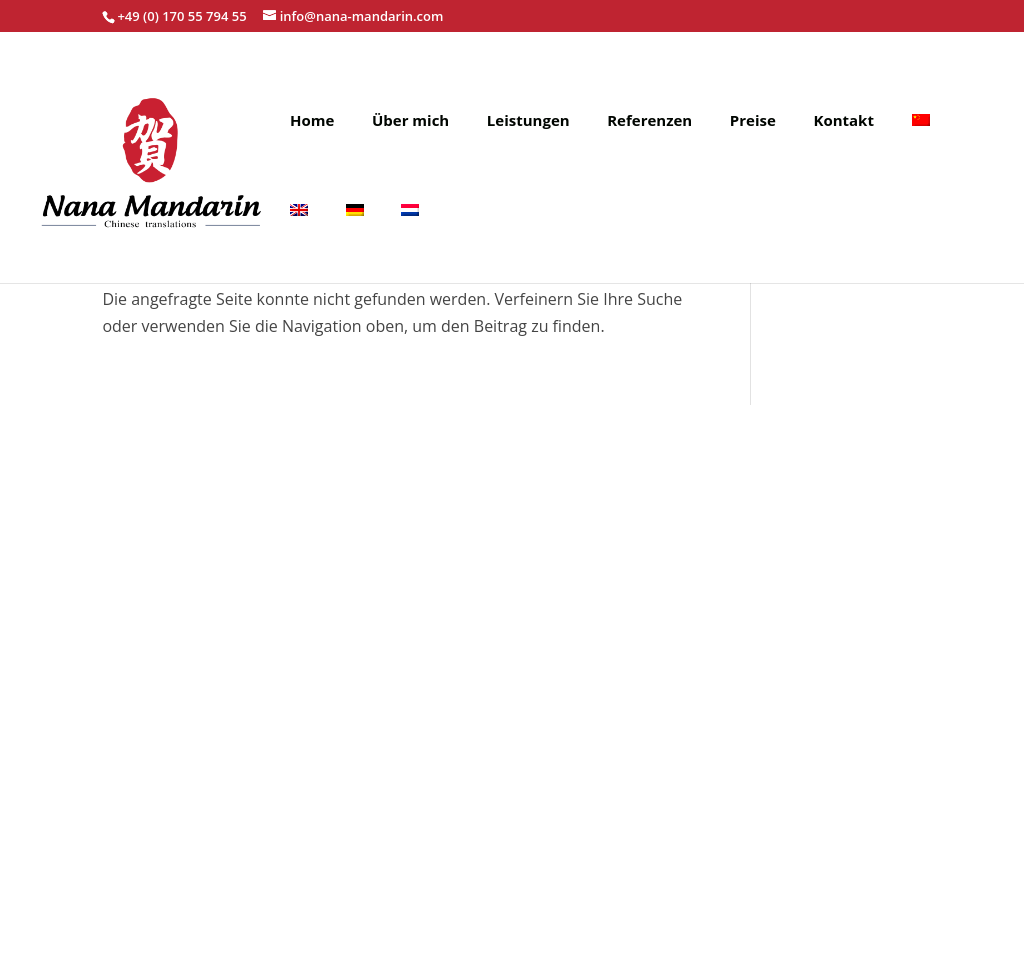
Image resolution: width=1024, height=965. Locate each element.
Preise (753, 121)
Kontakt (843, 121)
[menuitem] (921, 153)
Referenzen (649, 121)
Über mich (410, 121)
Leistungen (528, 121)
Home (312, 121)
